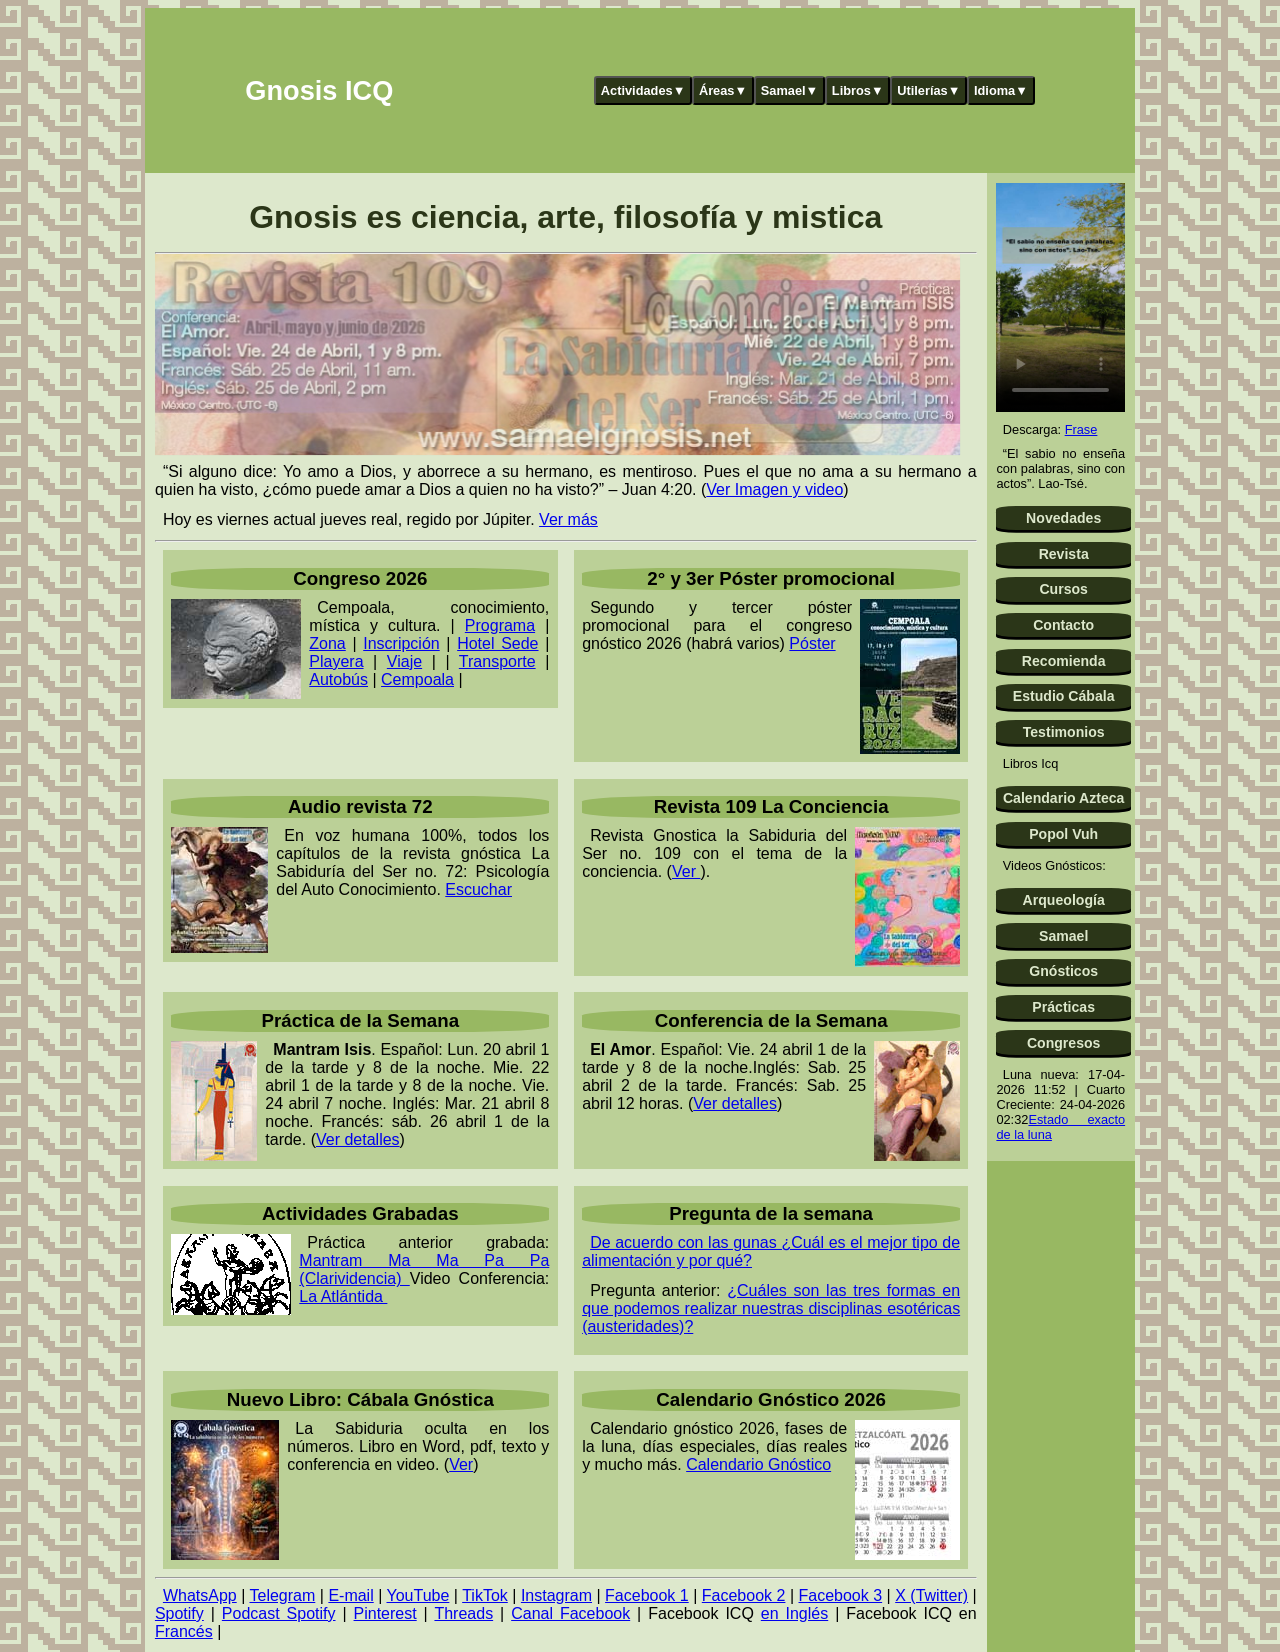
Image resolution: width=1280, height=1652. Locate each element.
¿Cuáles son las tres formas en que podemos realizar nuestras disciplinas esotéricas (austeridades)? (771, 1308)
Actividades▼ (643, 90)
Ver (686, 871)
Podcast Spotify (279, 1613)
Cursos (1063, 589)
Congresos (1064, 1043)
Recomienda (1064, 661)
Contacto (1063, 625)
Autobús (338, 679)
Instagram (556, 1595)
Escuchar (478, 889)
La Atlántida (343, 1296)
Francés (184, 1631)
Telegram (282, 1595)
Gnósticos (1063, 971)
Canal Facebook (570, 1613)
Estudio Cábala (1064, 696)
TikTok (485, 1595)
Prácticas (1063, 1007)
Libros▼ (858, 90)
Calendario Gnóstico (758, 1464)
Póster (812, 643)
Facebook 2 (744, 1595)
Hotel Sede (497, 643)
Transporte (497, 661)
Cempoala (417, 679)
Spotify (179, 1613)
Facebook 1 (647, 1595)
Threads (463, 1613)
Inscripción (401, 643)
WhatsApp (200, 1595)
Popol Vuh (1063, 834)
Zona (327, 643)
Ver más (568, 519)
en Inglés (794, 1613)
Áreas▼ (723, 90)
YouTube (418, 1595)
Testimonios (1064, 732)
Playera (336, 661)
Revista (1064, 554)
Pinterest (385, 1613)
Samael (1063, 936)
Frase (1081, 429)
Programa (500, 625)
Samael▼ (790, 90)
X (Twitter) (931, 1595)
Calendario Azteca (1064, 798)
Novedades (1063, 518)
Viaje (404, 661)
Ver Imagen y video (774, 489)
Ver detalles (358, 1139)
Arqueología (1064, 900)
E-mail (350, 1595)
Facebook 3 (841, 1595)
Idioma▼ (1001, 90)
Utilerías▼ (928, 90)
